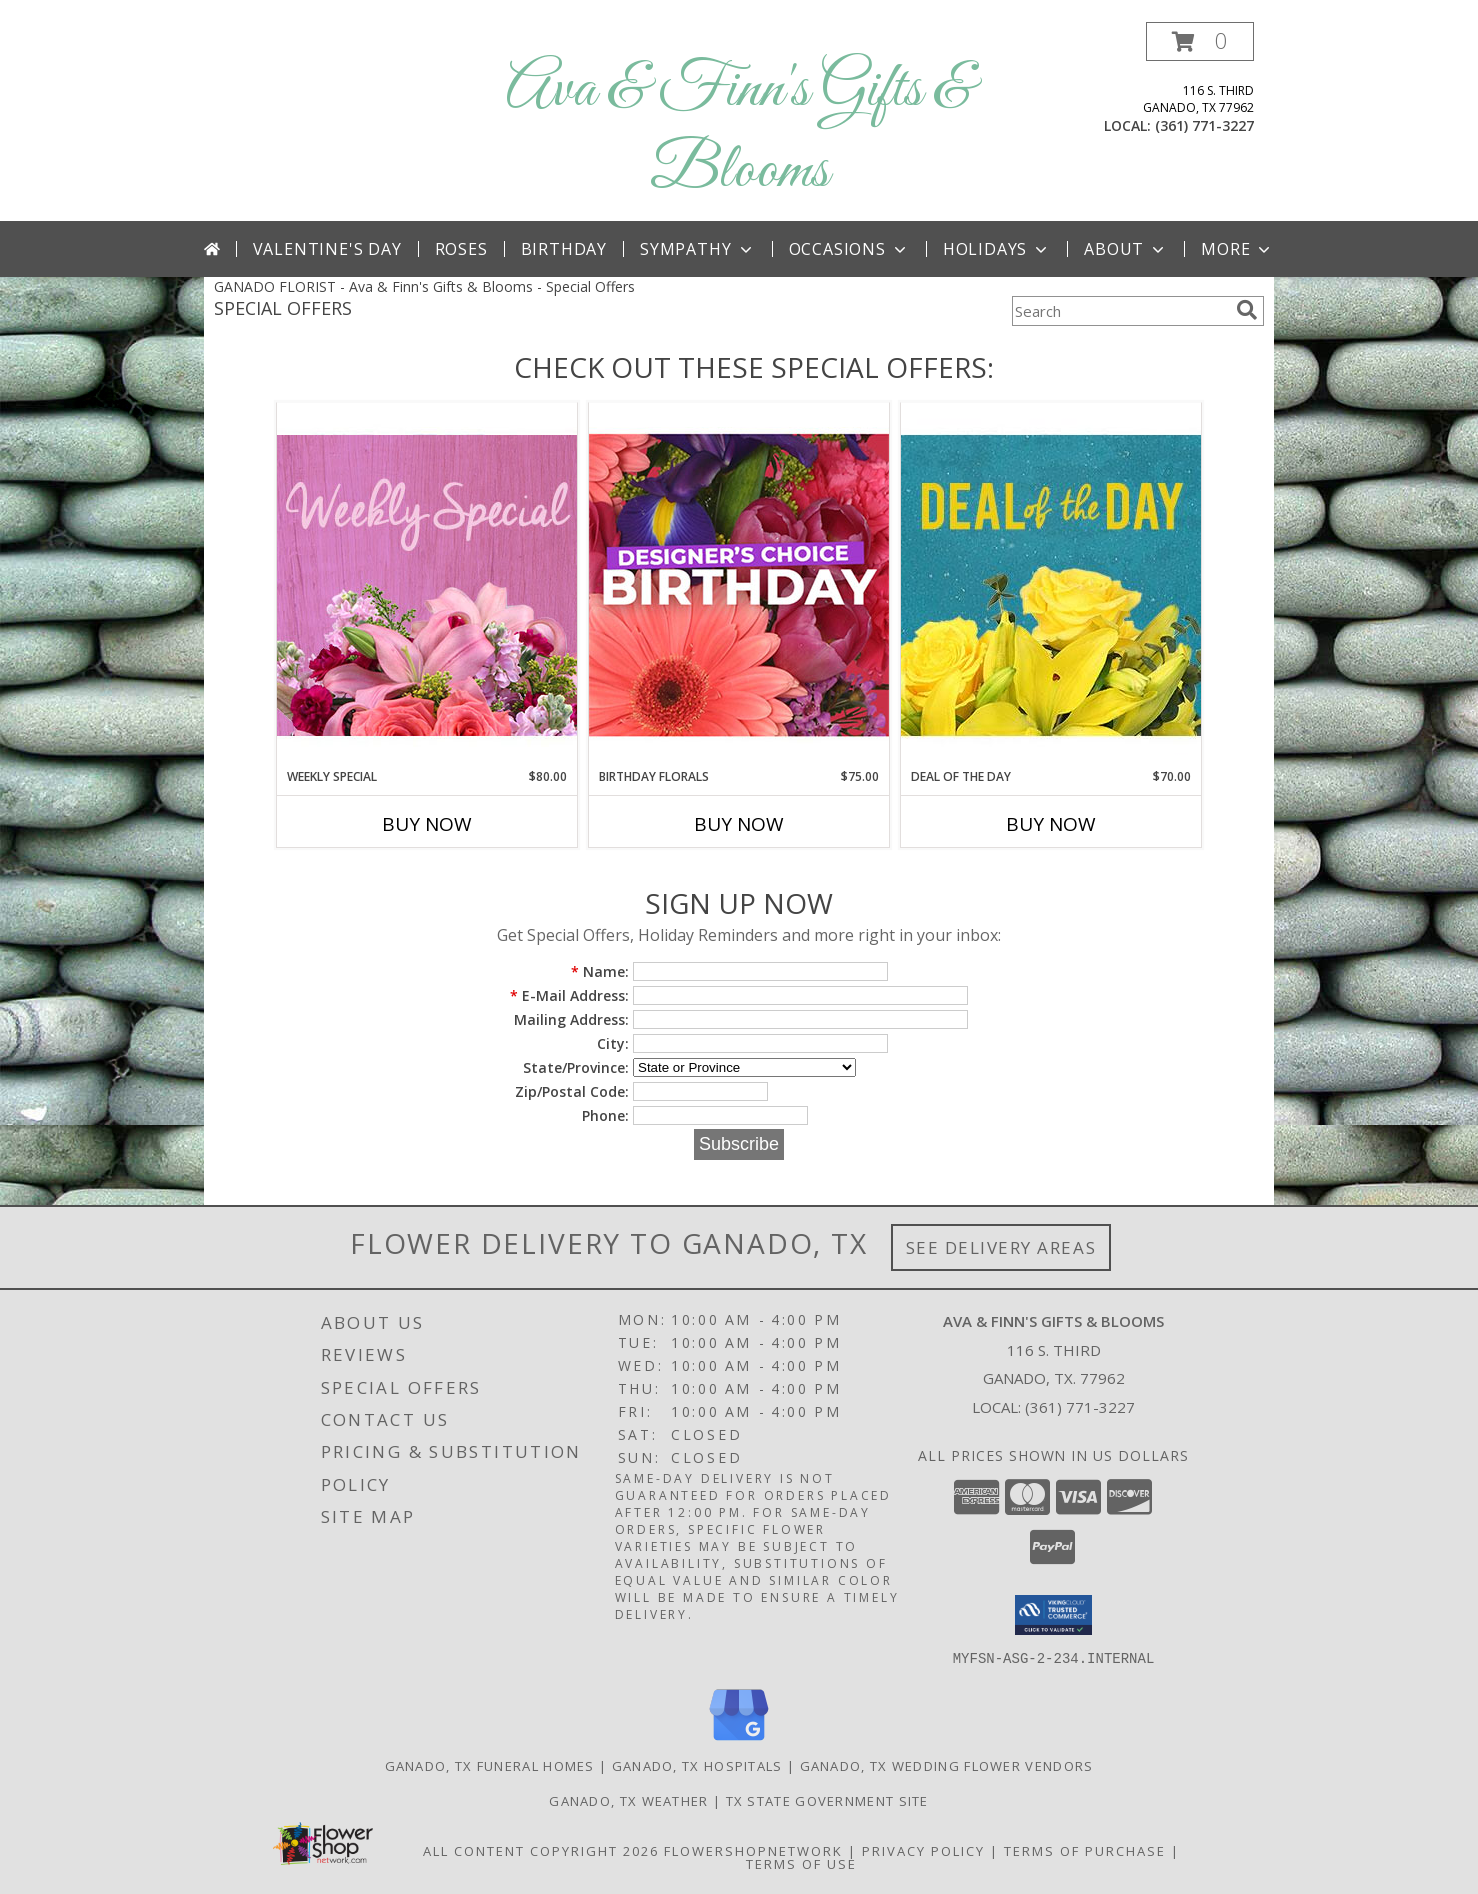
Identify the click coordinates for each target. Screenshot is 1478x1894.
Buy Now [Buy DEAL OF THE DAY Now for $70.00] (1051, 824)
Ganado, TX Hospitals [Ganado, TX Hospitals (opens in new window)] (697, 1765)
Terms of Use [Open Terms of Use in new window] (801, 1863)
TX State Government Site (827, 1800)
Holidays (997, 249)
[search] (1247, 310)
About (1126, 249)
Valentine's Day (327, 249)
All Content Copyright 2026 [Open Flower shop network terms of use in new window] (541, 1850)
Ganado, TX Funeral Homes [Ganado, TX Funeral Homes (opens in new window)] (490, 1765)
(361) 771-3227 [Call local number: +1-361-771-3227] (1204, 125)
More (1237, 249)
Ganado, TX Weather (628, 1800)
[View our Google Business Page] (739, 1740)
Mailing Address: (571, 1019)
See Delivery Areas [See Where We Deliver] (1001, 1247)
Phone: (605, 1115)
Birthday (564, 249)
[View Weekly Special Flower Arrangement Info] (427, 584)
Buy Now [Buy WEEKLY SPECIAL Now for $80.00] (427, 824)
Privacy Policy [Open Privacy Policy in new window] (923, 1850)
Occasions (849, 249)
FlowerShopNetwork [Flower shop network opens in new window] (753, 1850)
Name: (600, 971)
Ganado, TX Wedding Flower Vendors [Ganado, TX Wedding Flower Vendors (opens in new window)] (947, 1765)
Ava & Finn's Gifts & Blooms (739, 131)
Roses (461, 249)
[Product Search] (1120, 311)
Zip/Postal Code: (572, 1091)
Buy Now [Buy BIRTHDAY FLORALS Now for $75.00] (739, 824)
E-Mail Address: (569, 995)
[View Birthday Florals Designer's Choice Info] (739, 584)
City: (613, 1043)
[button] (1200, 41)
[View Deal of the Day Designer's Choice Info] (1051, 584)
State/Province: (576, 1067)
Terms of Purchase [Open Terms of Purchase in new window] (1085, 1850)
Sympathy (697, 249)
